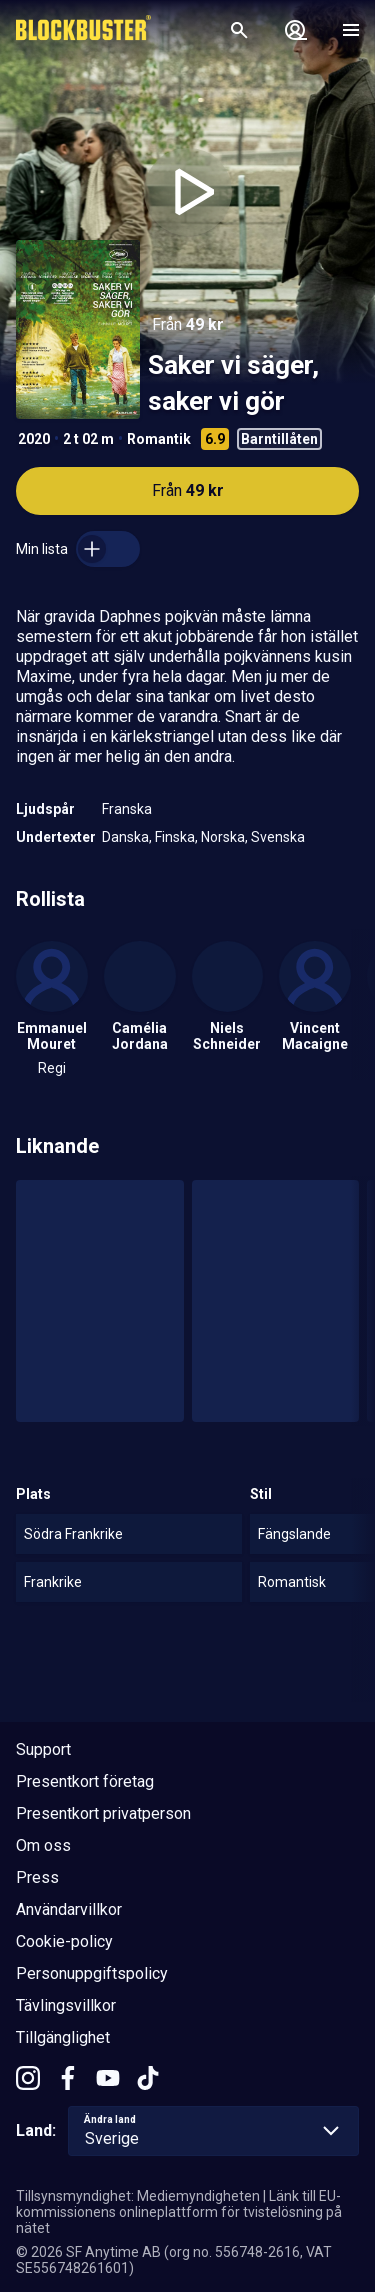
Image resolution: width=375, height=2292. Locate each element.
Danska (125, 837)
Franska (127, 809)
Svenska (278, 837)
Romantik (159, 439)
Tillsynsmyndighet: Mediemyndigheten (138, 2196)
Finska (175, 837)
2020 (34, 439)
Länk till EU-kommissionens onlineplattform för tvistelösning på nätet (179, 2212)
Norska (223, 837)
